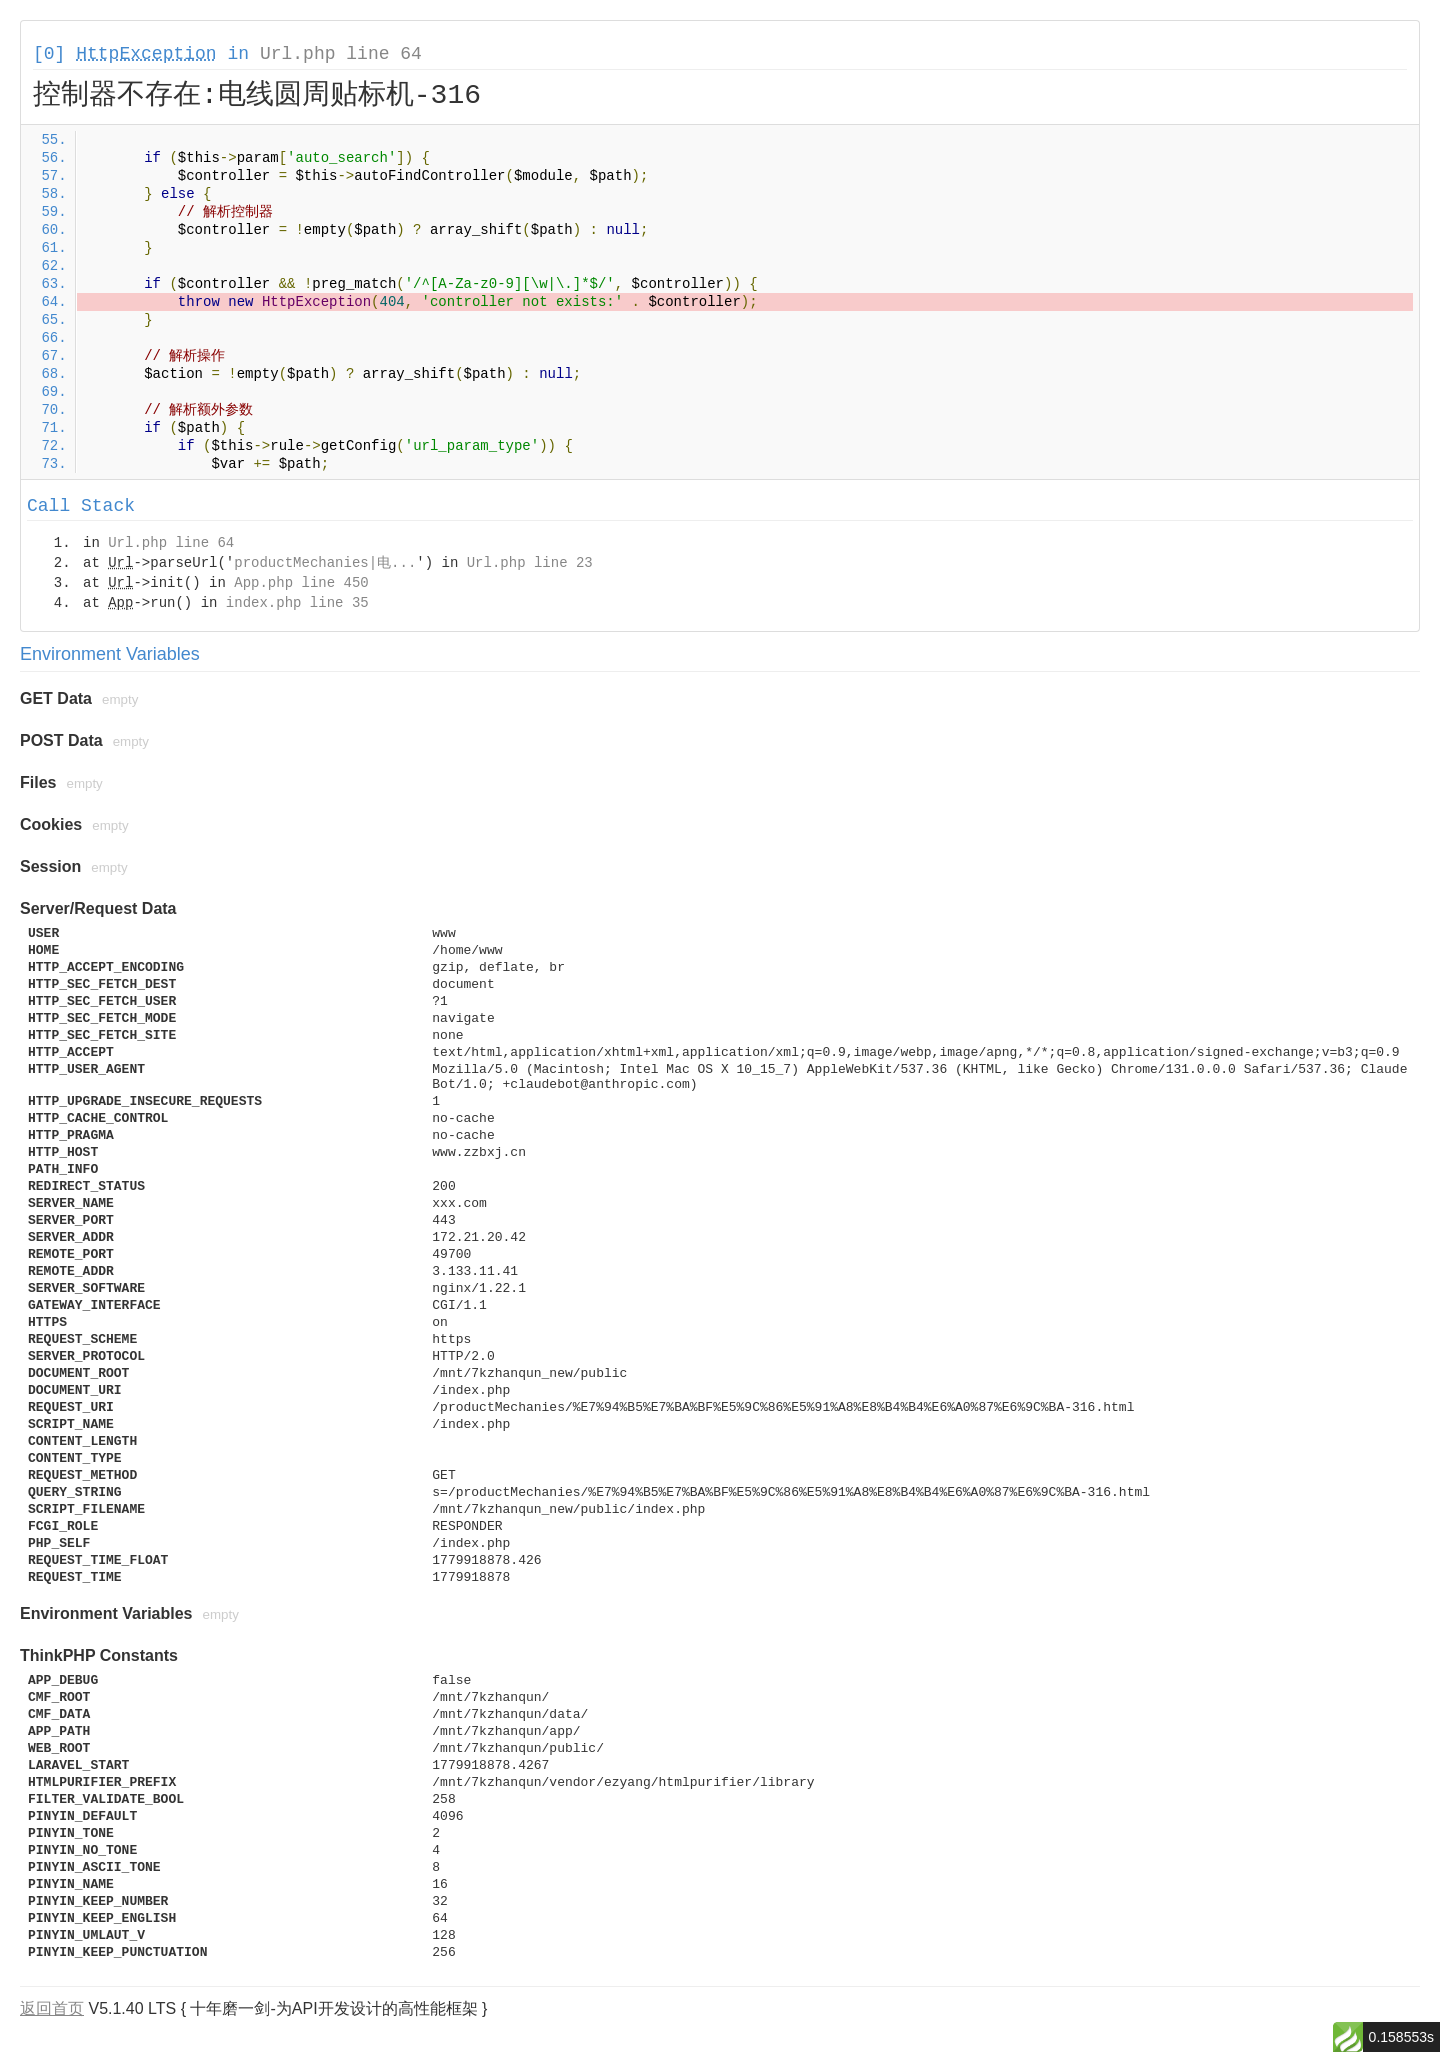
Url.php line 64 (341, 54)
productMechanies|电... (325, 563)
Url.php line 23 (530, 563)
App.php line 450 (301, 583)
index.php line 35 (297, 603)
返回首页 (52, 2008)
